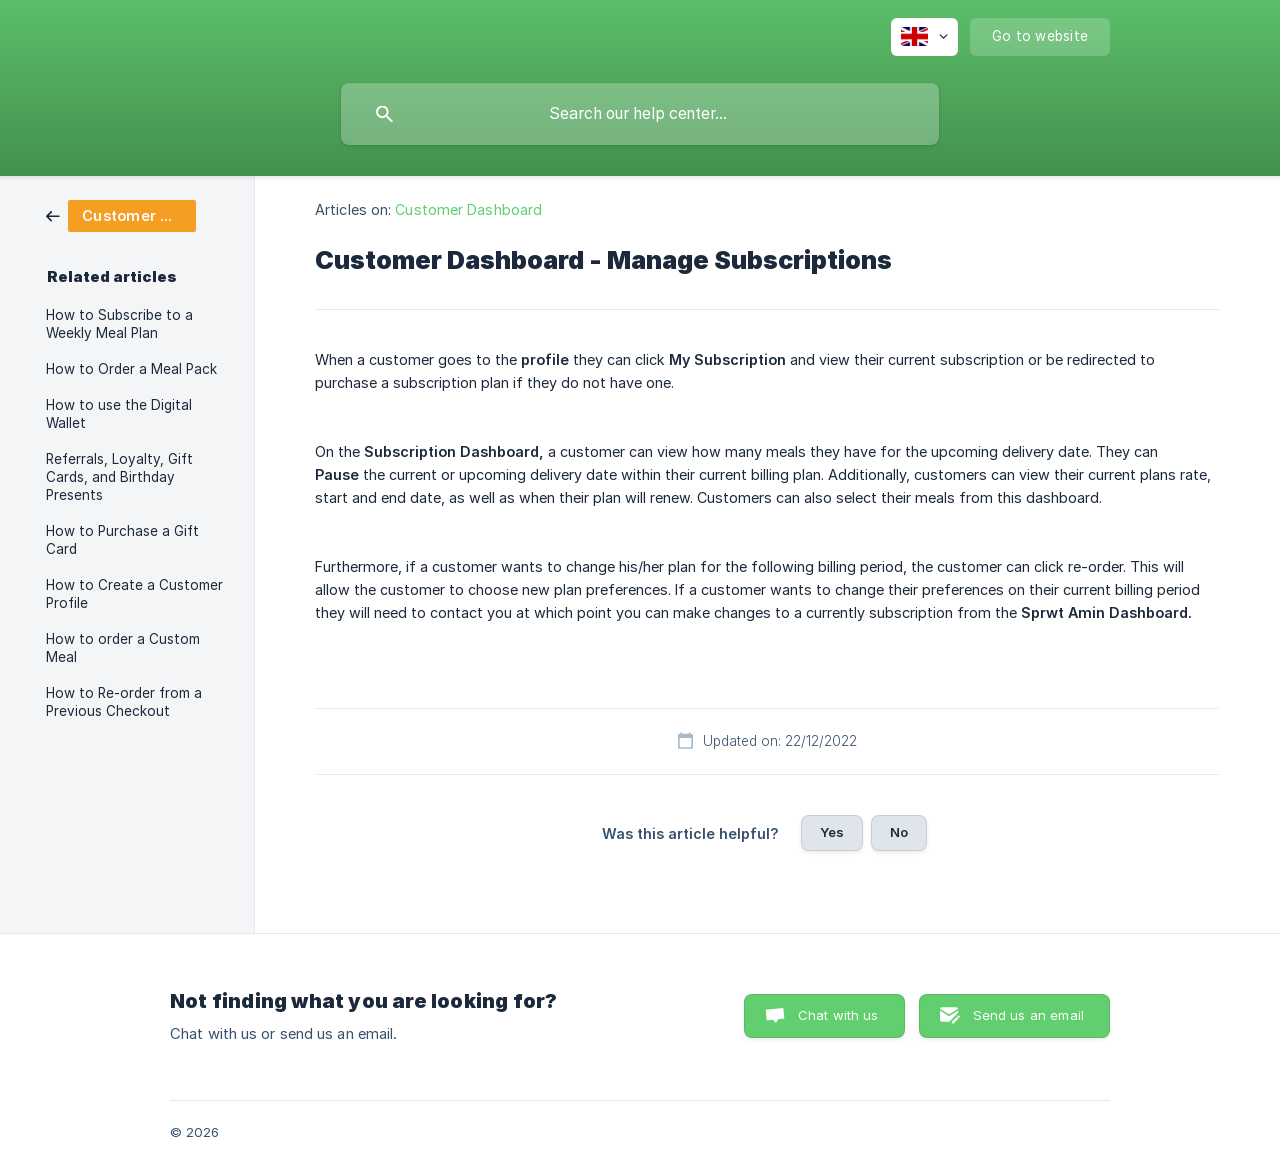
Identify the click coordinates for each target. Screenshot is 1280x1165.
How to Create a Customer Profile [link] (134, 594)
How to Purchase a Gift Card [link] (122, 540)
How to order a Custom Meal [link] (123, 648)
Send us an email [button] (1028, 1015)
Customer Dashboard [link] (468, 209)
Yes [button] (832, 832)
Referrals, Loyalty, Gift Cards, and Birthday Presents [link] (119, 477)
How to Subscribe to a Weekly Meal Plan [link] (119, 324)
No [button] (899, 832)
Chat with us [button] (838, 1015)
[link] (121, 214)
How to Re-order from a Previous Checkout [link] (124, 702)
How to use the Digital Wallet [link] (119, 414)
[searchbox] (640, 114)
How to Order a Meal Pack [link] (131, 369)
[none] (924, 37)
